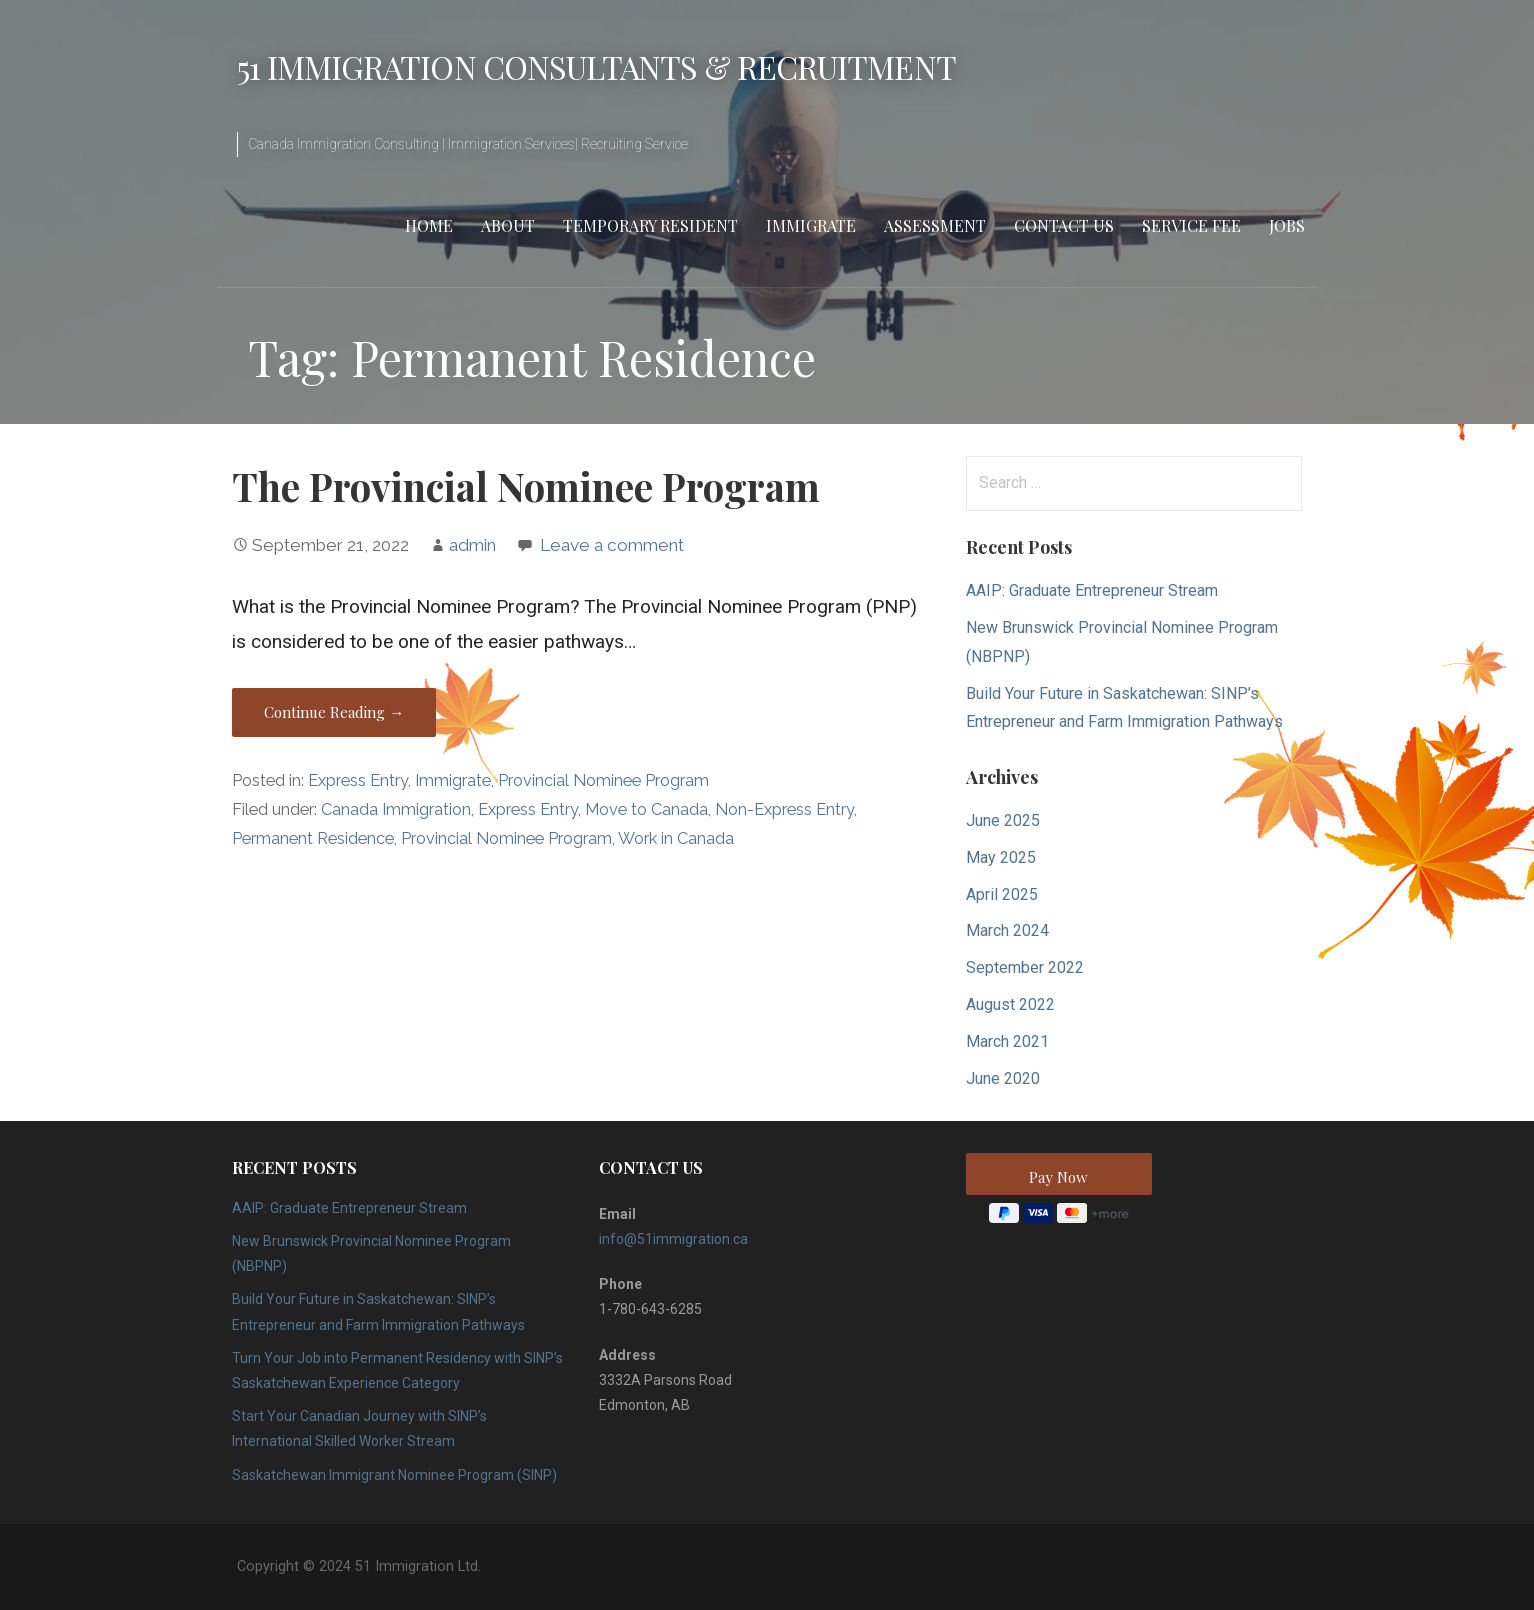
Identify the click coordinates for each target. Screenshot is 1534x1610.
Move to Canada (646, 809)
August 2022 (1010, 1004)
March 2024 (1007, 930)
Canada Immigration (396, 809)
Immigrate (811, 225)
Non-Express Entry (784, 809)
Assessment (935, 225)
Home (429, 225)
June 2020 (1003, 1078)
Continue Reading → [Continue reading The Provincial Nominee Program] (334, 712)
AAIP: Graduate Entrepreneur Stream (1092, 590)
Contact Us (1064, 225)
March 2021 (1007, 1041)
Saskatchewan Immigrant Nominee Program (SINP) (394, 1475)
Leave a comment (612, 545)
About (508, 225)
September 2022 (1025, 967)
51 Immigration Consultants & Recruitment (596, 66)
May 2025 (1001, 857)
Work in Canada (676, 838)
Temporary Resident (650, 225)
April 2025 (1002, 894)
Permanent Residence (313, 838)
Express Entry (358, 780)
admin (472, 545)
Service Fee (1191, 225)
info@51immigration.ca (673, 1239)
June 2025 (1003, 820)
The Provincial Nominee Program (526, 486)
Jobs (1287, 225)
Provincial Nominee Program (603, 780)
